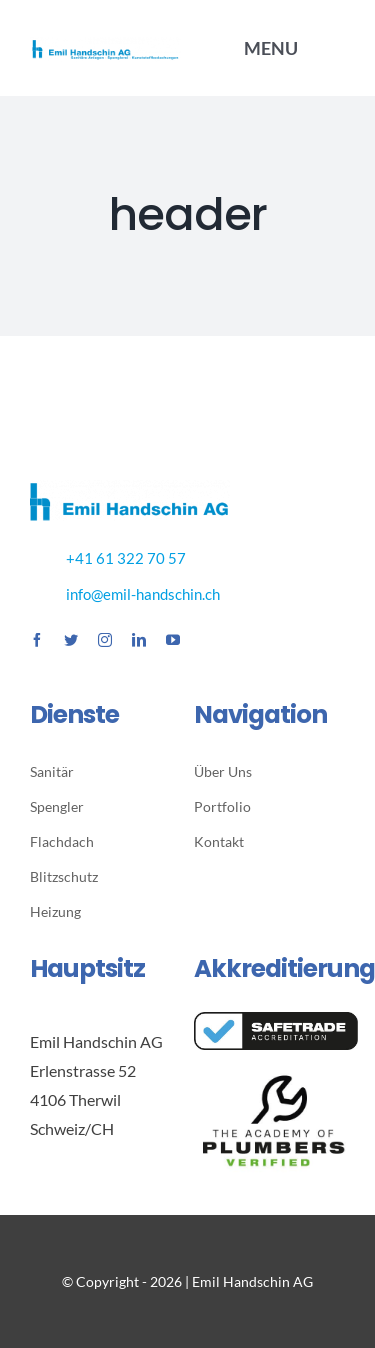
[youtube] (173, 640)
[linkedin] (139, 640)
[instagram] (105, 640)
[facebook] (37, 640)
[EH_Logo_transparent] (105, 44)
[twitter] (71, 640)
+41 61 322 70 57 (126, 558)
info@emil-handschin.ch (143, 594)
